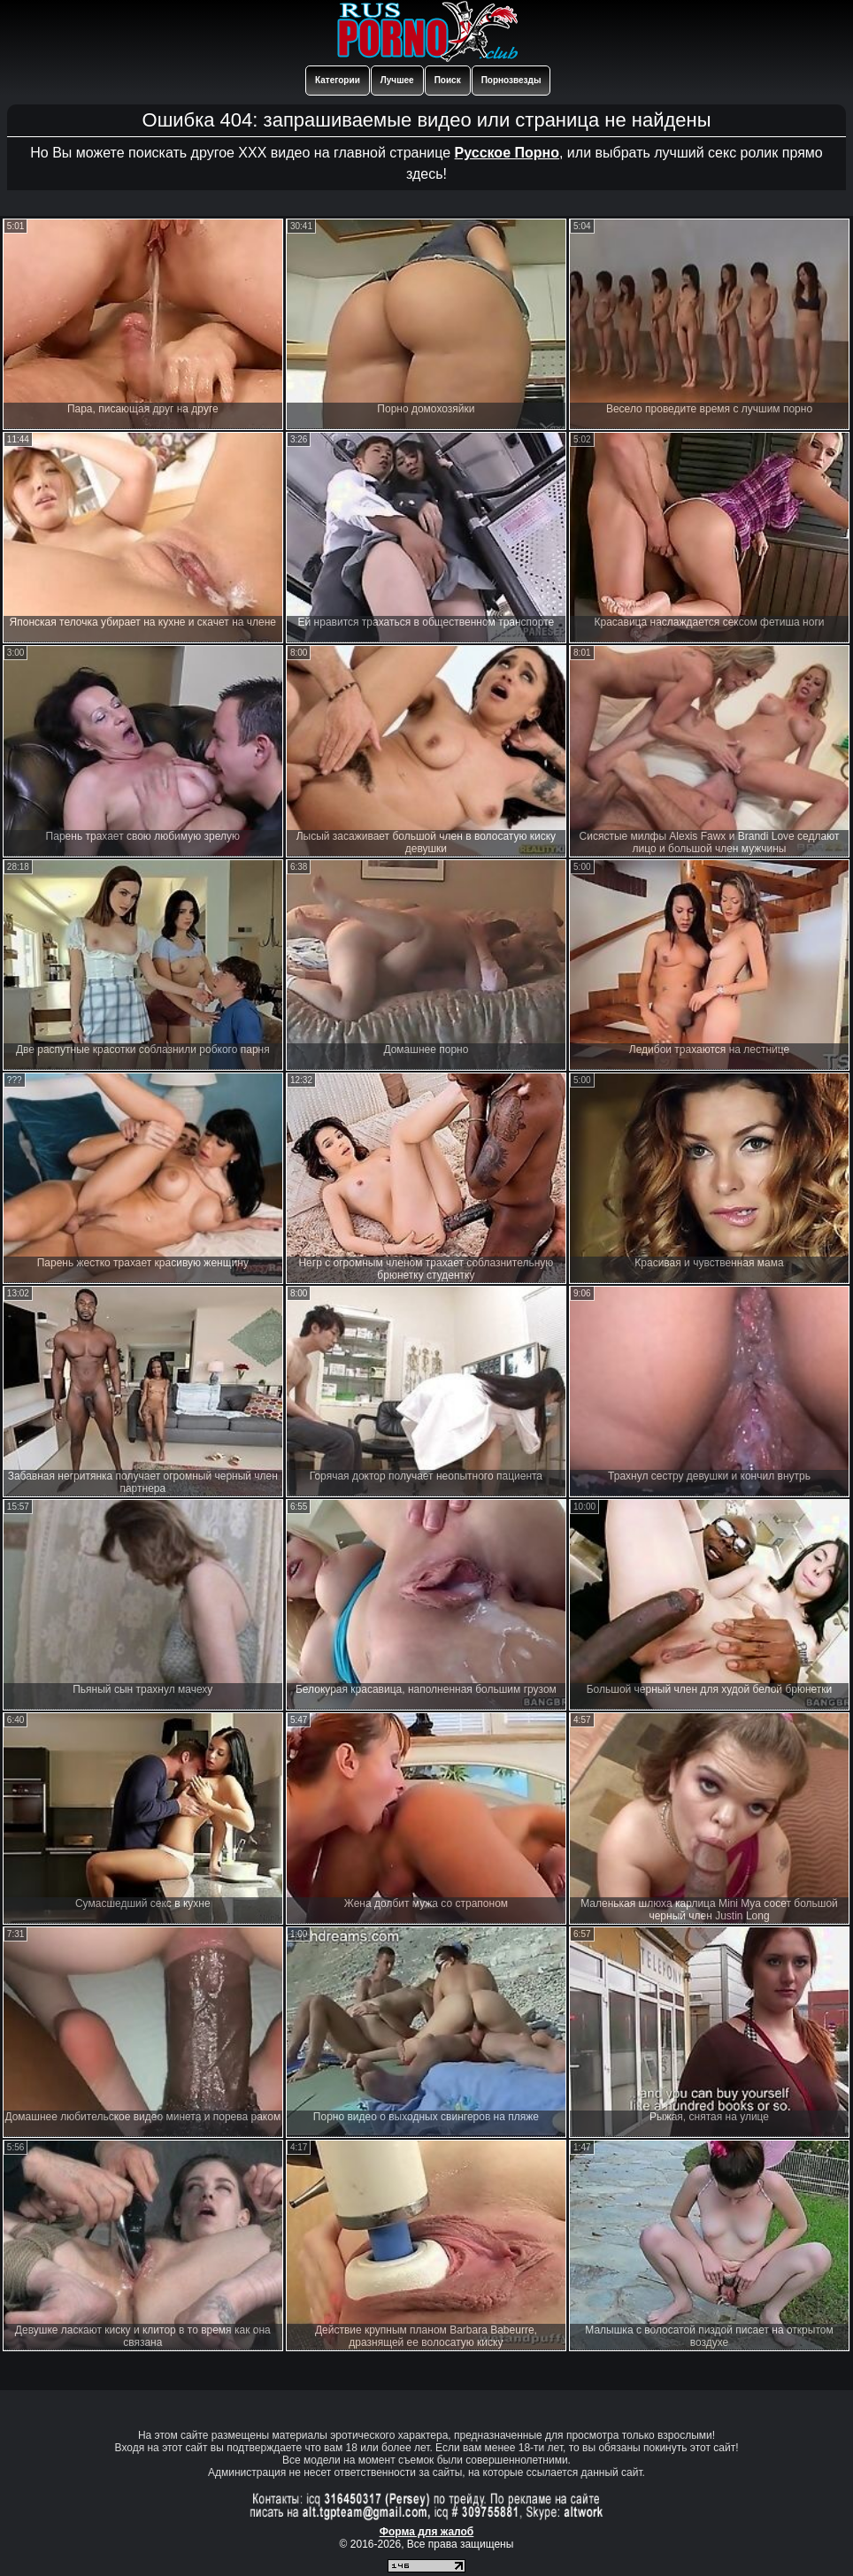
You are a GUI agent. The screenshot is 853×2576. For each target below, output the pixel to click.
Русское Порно (507, 152)
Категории (337, 80)
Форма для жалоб (427, 2532)
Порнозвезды (511, 80)
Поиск (447, 80)
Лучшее (397, 80)
